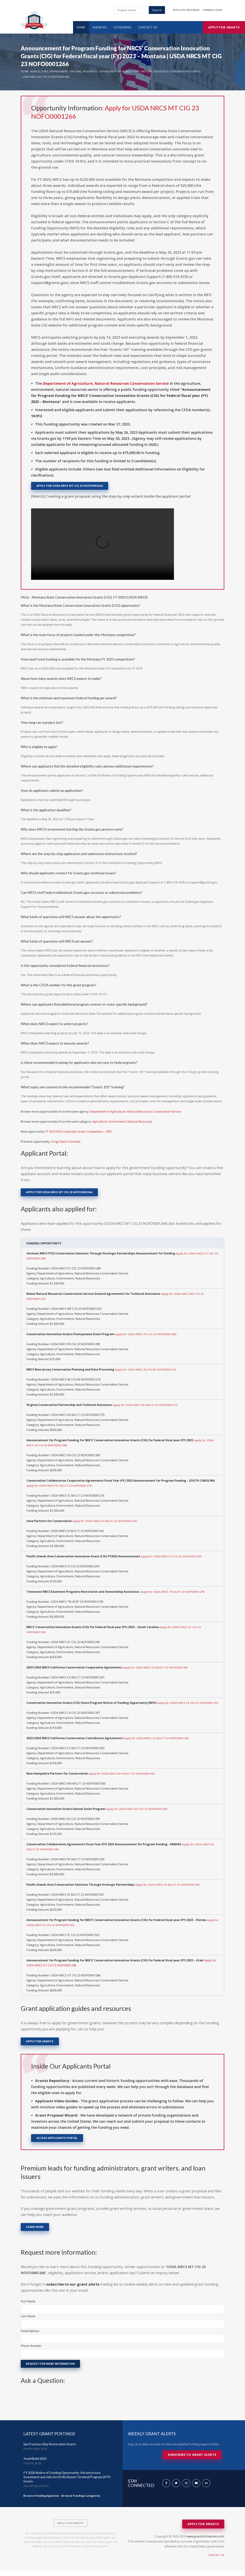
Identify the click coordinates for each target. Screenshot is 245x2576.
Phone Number (31, 2352)
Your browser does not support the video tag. (102, 545)
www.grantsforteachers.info (205, 2542)
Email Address (30, 2337)
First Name (28, 2307)
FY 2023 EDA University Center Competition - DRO (78, 1133)
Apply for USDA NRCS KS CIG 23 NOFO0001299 (137, 1815)
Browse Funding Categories (81, 2501)
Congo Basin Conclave (66, 1143)
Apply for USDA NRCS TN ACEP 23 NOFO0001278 (173, 1593)
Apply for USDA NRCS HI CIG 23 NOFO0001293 (172, 1557)
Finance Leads (212, 11)
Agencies (99, 28)
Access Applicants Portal (57, 2144)
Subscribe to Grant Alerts (192, 2460)
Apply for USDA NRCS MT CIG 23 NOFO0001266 (69, 486)
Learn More (35, 2232)
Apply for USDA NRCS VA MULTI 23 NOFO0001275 (146, 1406)
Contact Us (147, 28)
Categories (122, 28)
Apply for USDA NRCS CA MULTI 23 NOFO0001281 (156, 1668)
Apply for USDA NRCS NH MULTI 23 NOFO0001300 (123, 1780)
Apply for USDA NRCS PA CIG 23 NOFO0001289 (146, 1335)
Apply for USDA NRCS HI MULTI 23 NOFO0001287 (168, 1891)
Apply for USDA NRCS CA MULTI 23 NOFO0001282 (157, 1744)
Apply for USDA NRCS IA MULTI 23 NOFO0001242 (105, 1522)
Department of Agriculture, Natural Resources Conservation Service (149, 72)
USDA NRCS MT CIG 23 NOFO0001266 (45, 77)
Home (81, 28)
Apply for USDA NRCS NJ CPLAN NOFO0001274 (146, 1370)
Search (156, 11)
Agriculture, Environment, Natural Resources (64, 72)
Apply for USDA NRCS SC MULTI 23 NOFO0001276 (59, 1487)
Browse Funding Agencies (41, 2501)
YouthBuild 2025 (35, 2464)
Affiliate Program (186, 11)
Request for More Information (50, 2369)
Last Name (28, 2322)
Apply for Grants (224, 28)
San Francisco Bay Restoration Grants (49, 2450)
